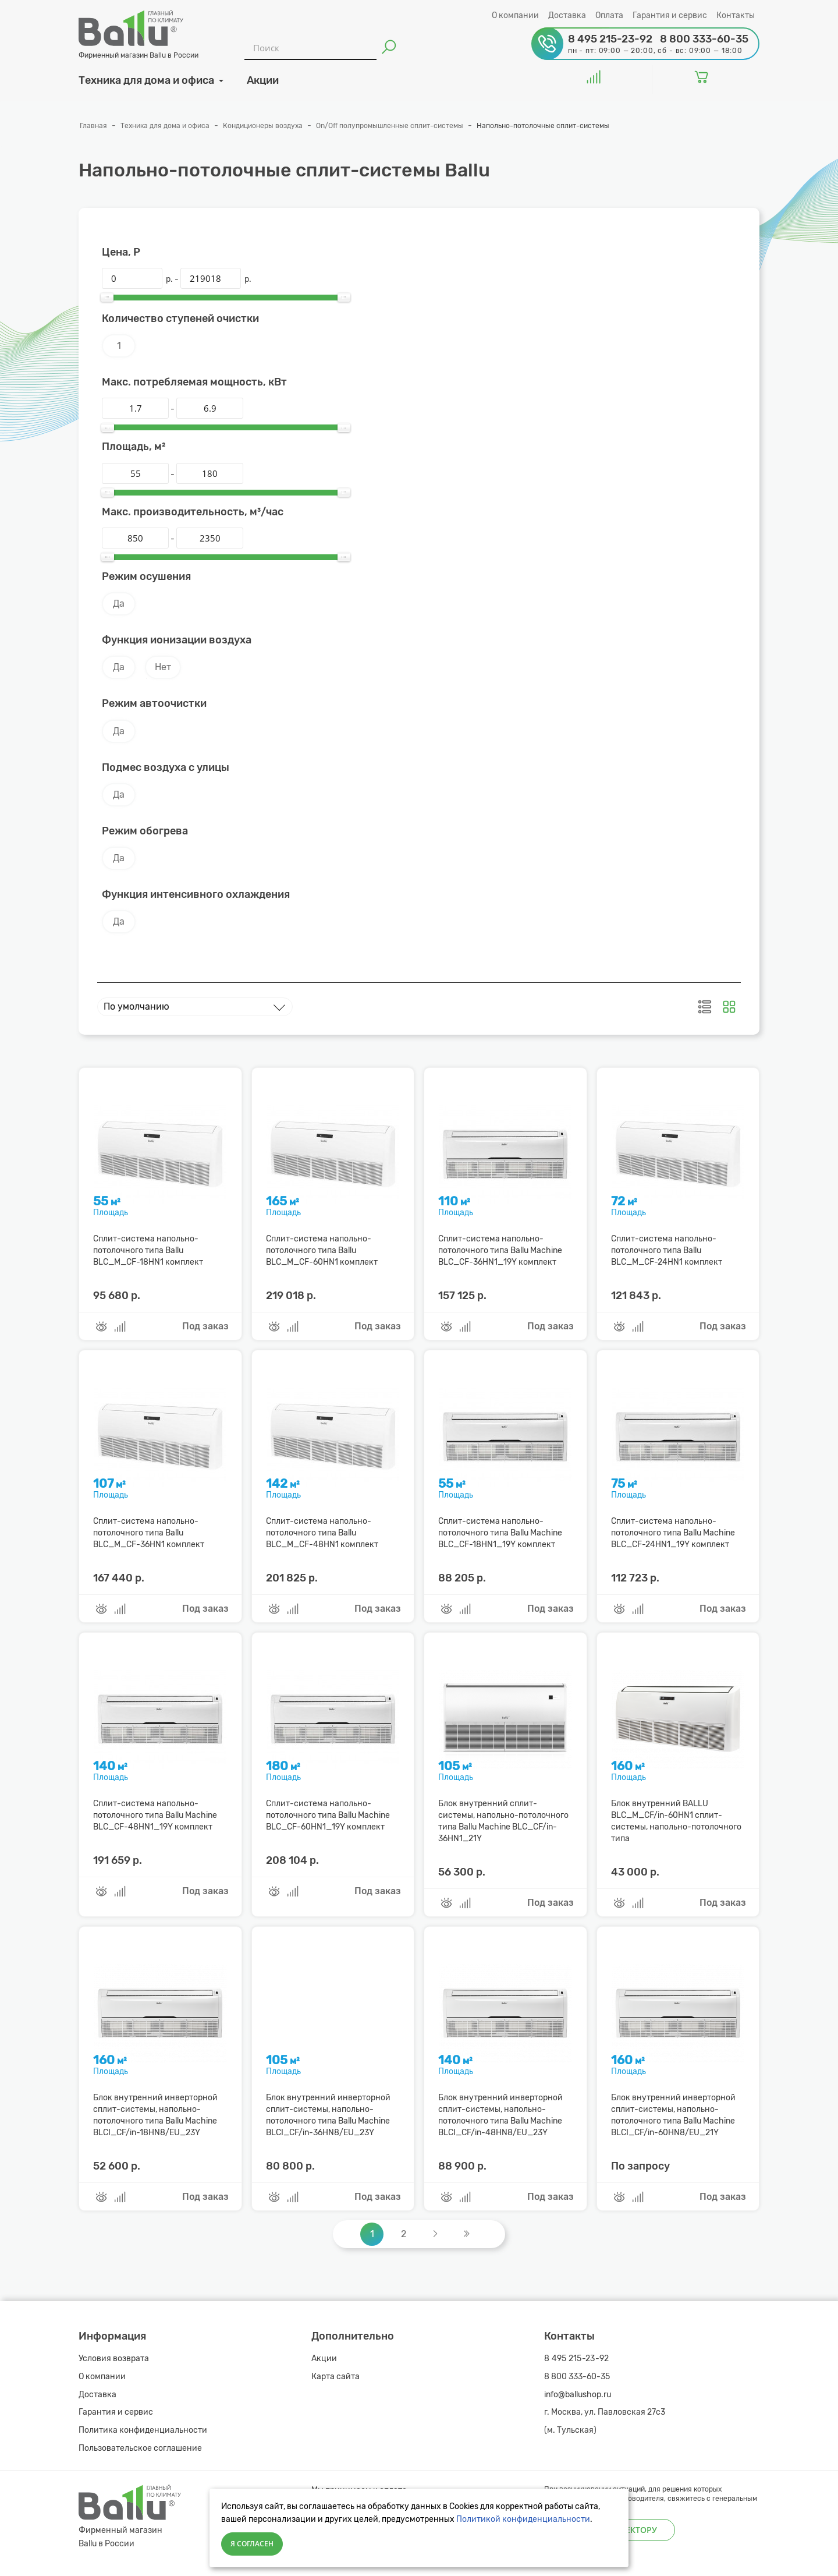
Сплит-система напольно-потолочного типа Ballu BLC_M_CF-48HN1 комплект (322, 1532)
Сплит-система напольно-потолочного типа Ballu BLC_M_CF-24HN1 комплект (666, 1250)
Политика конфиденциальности (143, 2430)
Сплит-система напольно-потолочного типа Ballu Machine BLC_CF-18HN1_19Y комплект (500, 1532)
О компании (515, 15)
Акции (324, 2358)
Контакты (735, 15)
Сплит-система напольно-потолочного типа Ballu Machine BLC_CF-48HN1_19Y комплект (155, 1815)
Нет (163, 667)
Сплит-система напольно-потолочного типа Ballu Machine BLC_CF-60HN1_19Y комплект (328, 1815)
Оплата (609, 15)
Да (119, 603)
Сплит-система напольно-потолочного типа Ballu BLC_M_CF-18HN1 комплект (148, 1250)
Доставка (567, 15)
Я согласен (252, 2544)
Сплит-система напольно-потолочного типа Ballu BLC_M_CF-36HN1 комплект (148, 1532)
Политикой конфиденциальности (523, 2519)
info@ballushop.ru (577, 2395)
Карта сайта (335, 2377)
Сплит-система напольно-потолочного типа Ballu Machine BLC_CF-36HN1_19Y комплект (500, 1250)
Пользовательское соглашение (140, 2448)
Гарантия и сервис (670, 15)
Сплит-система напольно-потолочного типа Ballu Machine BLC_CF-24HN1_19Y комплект (673, 1532)
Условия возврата (114, 2358)
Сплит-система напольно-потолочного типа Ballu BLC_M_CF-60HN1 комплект (322, 1250)
